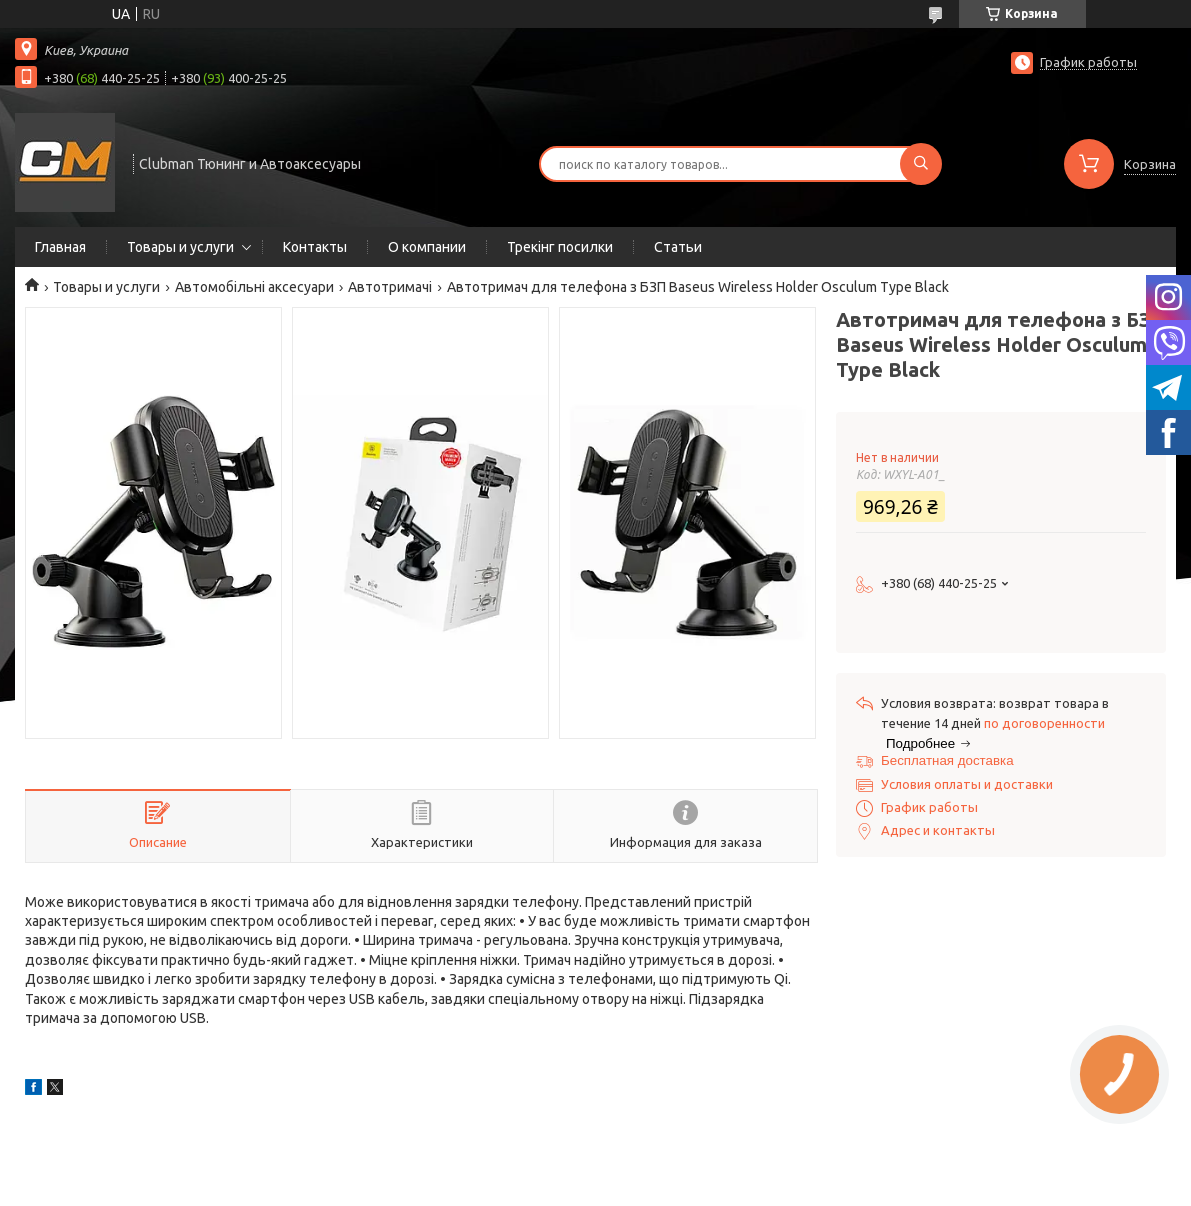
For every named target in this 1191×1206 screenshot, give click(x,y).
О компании (427, 247)
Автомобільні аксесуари (254, 287)
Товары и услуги (180, 247)
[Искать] (921, 164)
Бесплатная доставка (947, 760)
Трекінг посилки (560, 247)
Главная (60, 247)
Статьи (678, 247)
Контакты (315, 247)
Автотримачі (390, 287)
